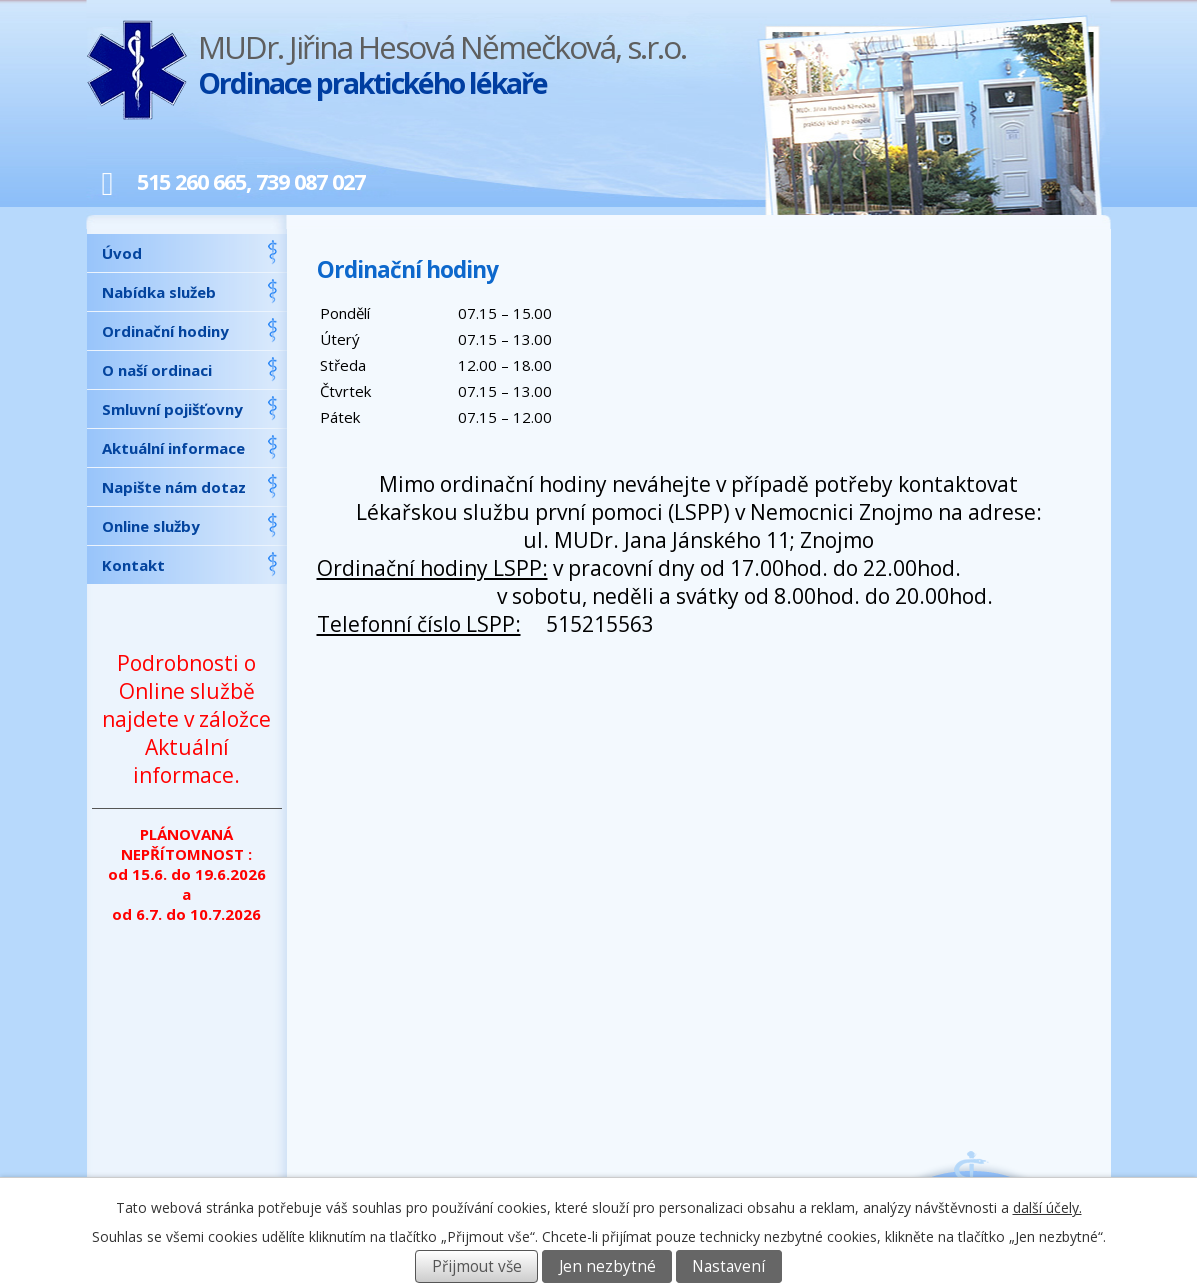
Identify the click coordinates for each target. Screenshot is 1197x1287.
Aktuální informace (173, 448)
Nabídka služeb (159, 292)
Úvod (122, 253)
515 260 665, (169, 181)
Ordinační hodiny (165, 331)
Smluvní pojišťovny (172, 409)
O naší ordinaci (157, 370)
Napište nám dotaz (174, 487)
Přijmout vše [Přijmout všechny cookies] (477, 1266)
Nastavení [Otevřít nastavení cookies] (728, 1266)
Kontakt (133, 565)
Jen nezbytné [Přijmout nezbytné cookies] (607, 1266)
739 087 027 (310, 181)
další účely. (1047, 1207)
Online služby (151, 526)
